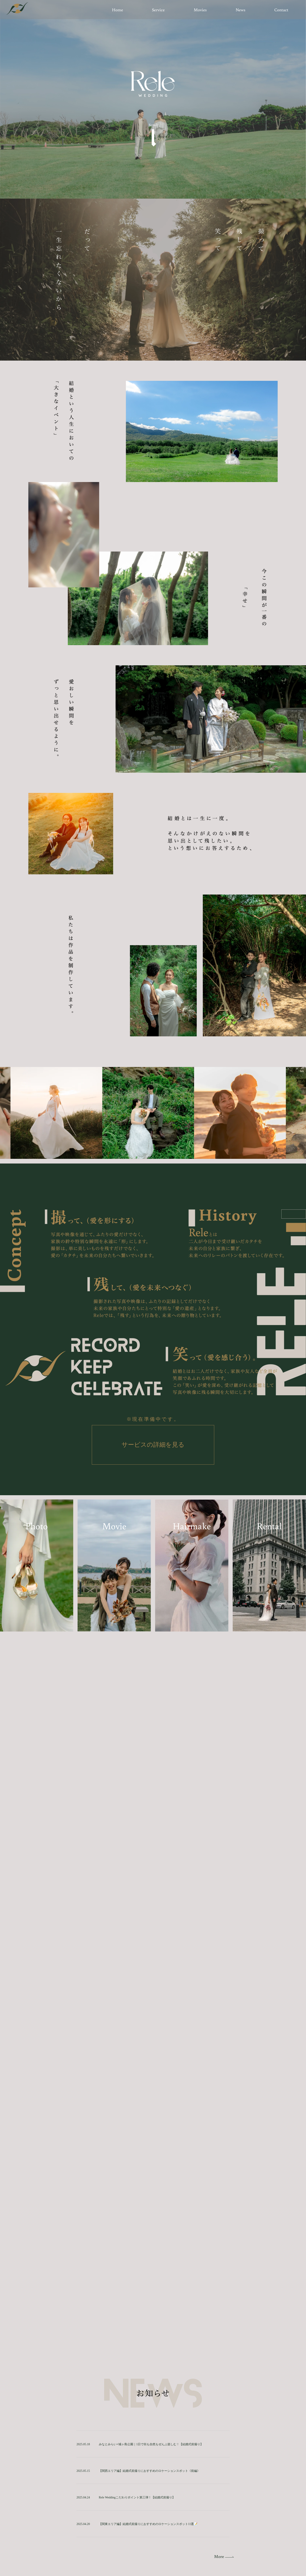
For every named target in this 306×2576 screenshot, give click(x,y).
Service (158, 9)
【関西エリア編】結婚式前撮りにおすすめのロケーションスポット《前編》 (138, 2471)
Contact (281, 9)
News (240, 9)
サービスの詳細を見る (153, 1444)
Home (117, 9)
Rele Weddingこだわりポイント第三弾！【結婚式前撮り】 (125, 2498)
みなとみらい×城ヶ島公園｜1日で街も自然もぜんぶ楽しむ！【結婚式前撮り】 (139, 2444)
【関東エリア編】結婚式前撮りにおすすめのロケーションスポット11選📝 (136, 2524)
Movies (200, 9)
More (224, 2556)
